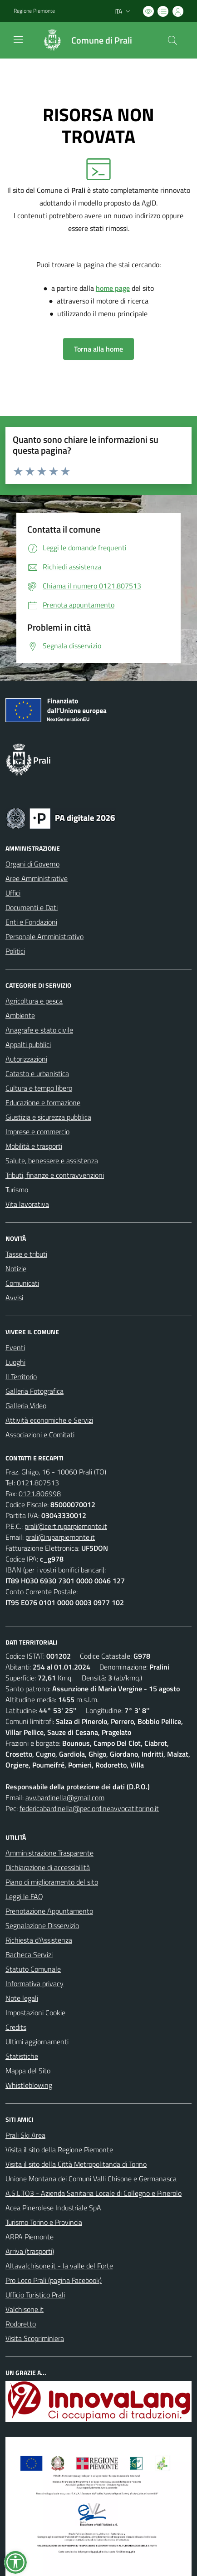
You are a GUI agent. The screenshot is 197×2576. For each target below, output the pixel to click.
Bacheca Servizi (29, 1954)
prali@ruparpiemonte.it (60, 1537)
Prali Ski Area (25, 2135)
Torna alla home (98, 348)
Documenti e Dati (31, 907)
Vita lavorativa (27, 1204)
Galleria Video (25, 1405)
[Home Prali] (83, 40)
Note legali (21, 1998)
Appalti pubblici (28, 1044)
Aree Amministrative (36, 878)
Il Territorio (21, 1376)
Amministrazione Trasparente (49, 1852)
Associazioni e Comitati (39, 1434)
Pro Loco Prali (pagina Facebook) (53, 2280)
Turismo (16, 1189)
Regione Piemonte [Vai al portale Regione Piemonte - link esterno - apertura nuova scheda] (34, 11)
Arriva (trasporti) (29, 2251)
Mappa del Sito (27, 2070)
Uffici (12, 892)
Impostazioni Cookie (35, 2012)
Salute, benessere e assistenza (51, 1160)
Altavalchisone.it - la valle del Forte (59, 2265)
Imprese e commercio (37, 1131)
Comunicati (22, 1283)
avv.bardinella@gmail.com (64, 1797)
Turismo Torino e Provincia (43, 2222)
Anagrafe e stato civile (39, 1029)
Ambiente (20, 1015)
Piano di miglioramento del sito (51, 1881)
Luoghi (15, 1362)
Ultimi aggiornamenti (37, 2041)
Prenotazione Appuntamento (49, 1910)
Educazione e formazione (42, 1102)
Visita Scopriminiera (34, 2338)
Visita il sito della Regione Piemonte (59, 2149)
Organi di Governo (32, 863)
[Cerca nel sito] (172, 40)
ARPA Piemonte (29, 2236)
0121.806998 (40, 1493)
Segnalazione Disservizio (42, 1925)
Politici (15, 950)
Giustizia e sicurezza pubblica (48, 1117)
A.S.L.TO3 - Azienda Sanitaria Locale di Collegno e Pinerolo (93, 2193)
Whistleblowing (28, 2085)
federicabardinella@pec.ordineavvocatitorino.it (89, 1808)
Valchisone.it (24, 2309)
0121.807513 (38, 1482)
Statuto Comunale (33, 1969)
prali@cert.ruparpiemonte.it (66, 1526)
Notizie (15, 1268)
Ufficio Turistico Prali (35, 2294)
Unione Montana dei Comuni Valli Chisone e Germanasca (91, 2178)
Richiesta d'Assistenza (38, 1939)
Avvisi (14, 1297)
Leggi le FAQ (24, 1896)
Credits (15, 2027)
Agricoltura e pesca (34, 1000)
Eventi (15, 1347)
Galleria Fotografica (34, 1391)
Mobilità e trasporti (33, 1146)
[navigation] (18, 39)
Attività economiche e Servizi (49, 1420)
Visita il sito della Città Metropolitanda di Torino (76, 2164)
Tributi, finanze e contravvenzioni (54, 1175)
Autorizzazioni (26, 1058)
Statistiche (21, 2056)
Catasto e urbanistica (37, 1073)
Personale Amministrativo (44, 936)
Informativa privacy (34, 1983)
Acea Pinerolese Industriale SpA (53, 2207)
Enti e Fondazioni (31, 921)
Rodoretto (20, 2323)
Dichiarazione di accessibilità (47, 1867)
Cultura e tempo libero (38, 1087)
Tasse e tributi (26, 1254)
